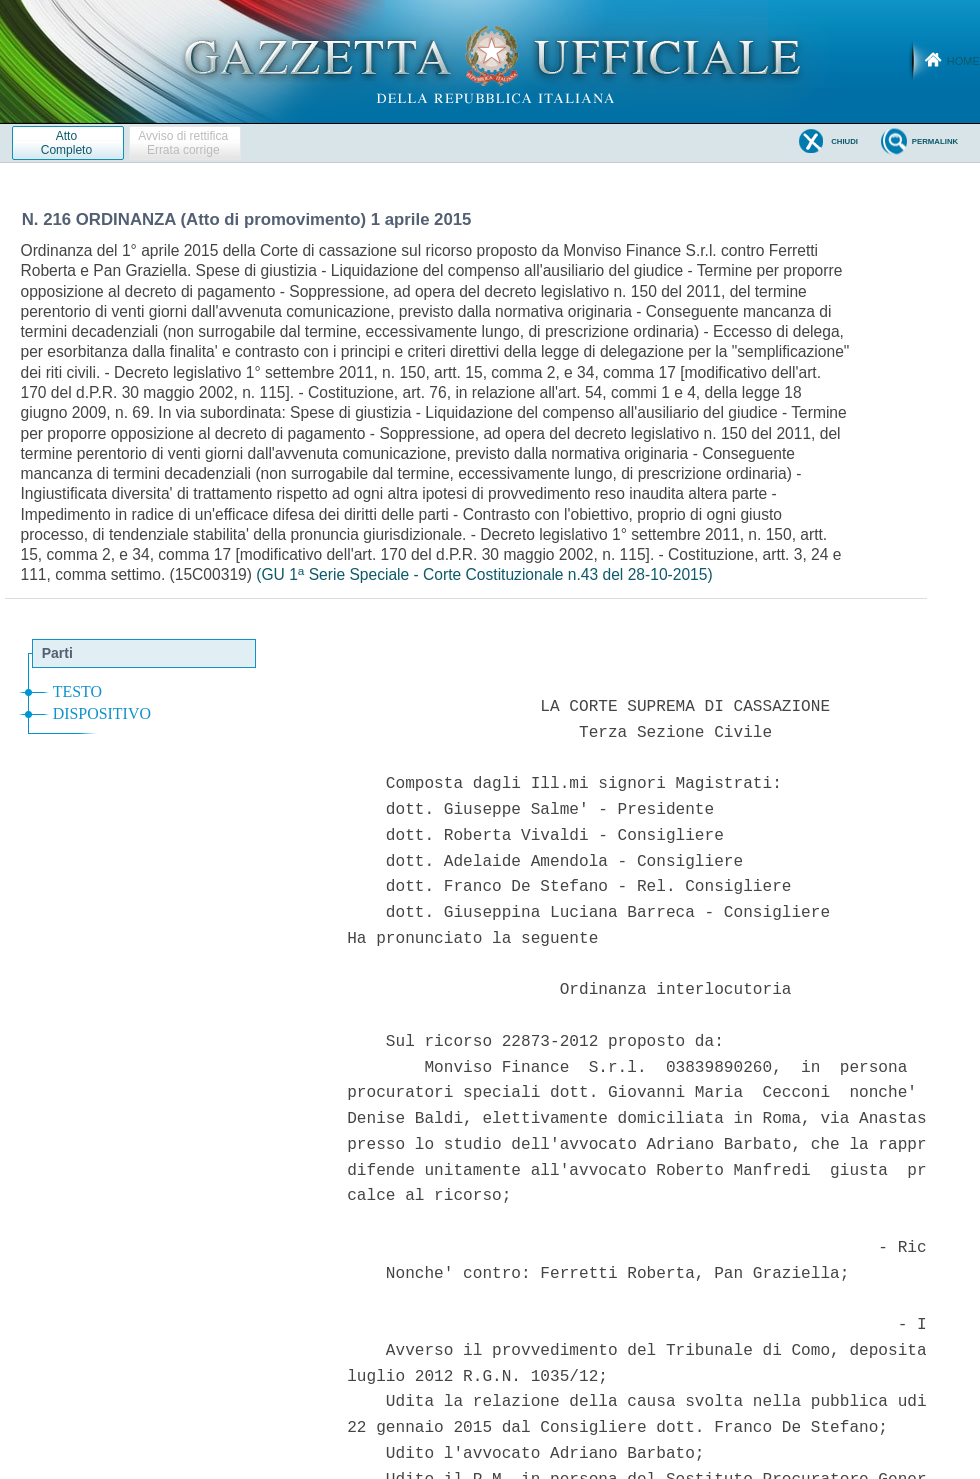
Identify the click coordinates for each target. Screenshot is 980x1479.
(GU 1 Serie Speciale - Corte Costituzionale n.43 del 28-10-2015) (484, 574)
